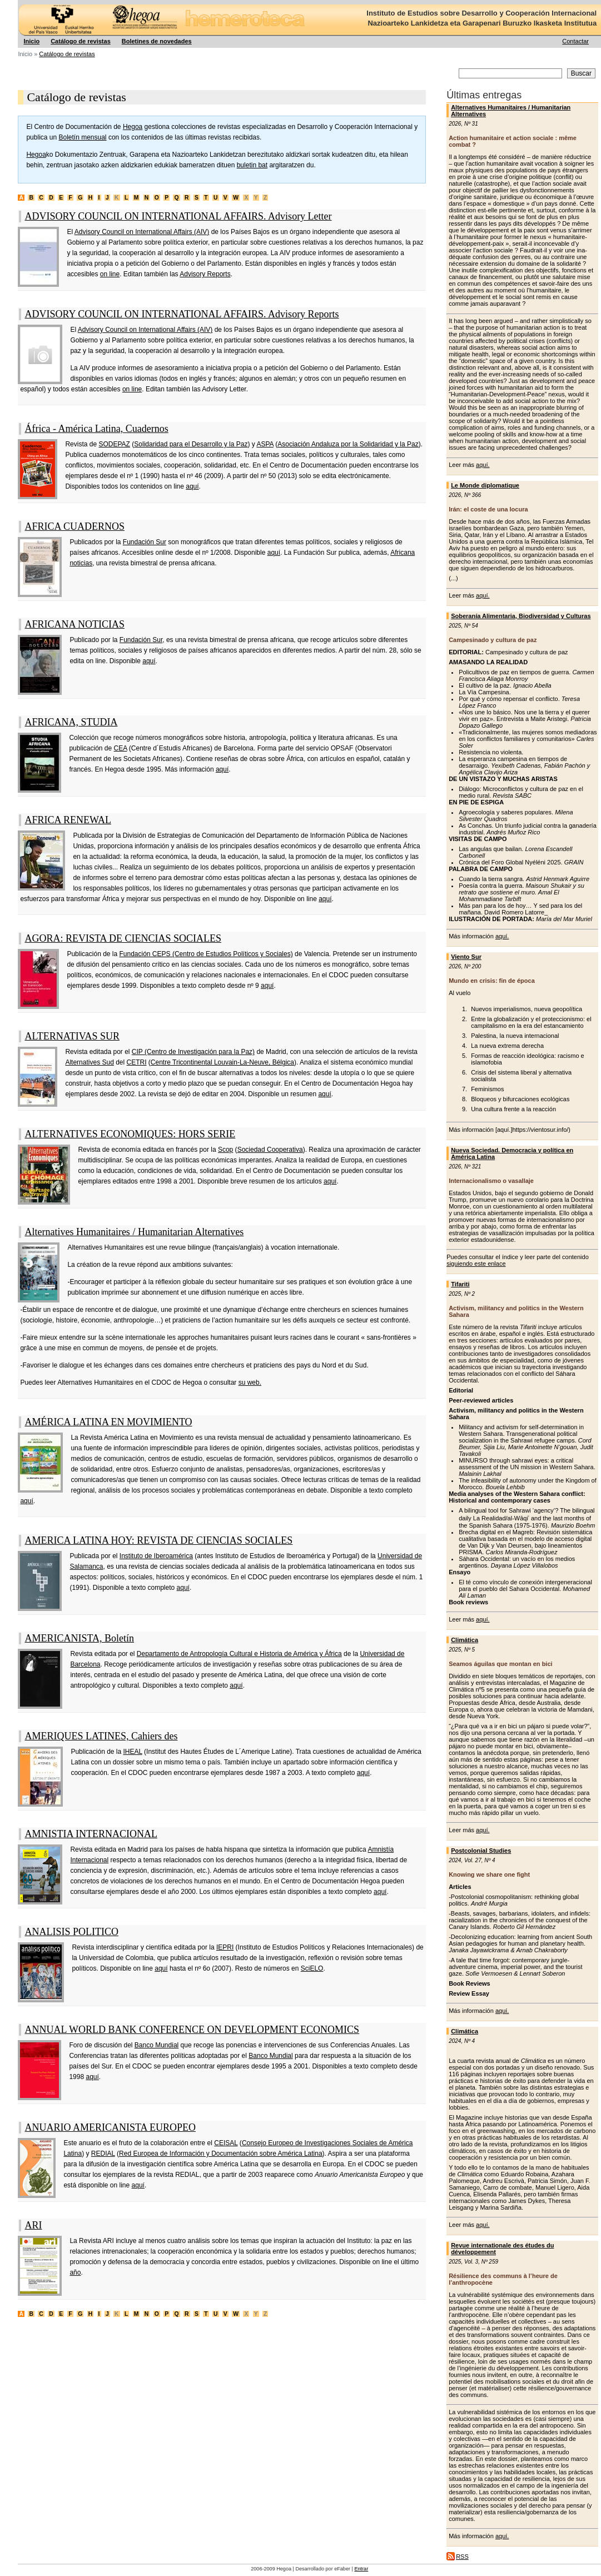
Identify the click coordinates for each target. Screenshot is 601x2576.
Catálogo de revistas (81, 41)
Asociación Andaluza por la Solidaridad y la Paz (348, 444)
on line (110, 274)
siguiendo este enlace (475, 1263)
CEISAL (225, 2143)
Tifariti (460, 1284)
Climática (464, 1640)
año (75, 2272)
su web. (250, 1382)
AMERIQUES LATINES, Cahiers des (100, 1736)
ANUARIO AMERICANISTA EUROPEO (110, 2127)
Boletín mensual (82, 137)
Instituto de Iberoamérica (156, 1556)
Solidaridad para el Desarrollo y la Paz (190, 444)
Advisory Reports (205, 274)
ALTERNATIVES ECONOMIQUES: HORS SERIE (129, 1134)
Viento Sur (466, 956)
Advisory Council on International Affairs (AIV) (142, 232)
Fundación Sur (144, 542)
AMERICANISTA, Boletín (79, 1638)
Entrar (361, 2569)
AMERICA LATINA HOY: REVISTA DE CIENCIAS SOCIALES (158, 1540)
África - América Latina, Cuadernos (96, 428)
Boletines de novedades (157, 41)
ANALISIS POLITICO (71, 1931)
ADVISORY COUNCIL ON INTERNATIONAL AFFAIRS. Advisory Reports (181, 314)
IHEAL (132, 1752)
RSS (462, 2556)
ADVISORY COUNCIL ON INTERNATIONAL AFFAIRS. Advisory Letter (177, 216)
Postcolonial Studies (481, 1850)
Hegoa (18, 0)
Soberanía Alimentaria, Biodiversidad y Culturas (520, 616)
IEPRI (225, 1947)
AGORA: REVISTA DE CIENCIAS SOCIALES (122, 938)
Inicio (31, 41)
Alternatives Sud (89, 1062)
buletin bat (252, 165)
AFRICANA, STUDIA (70, 722)
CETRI (137, 1062)
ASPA (264, 444)
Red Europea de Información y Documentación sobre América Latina (220, 2153)
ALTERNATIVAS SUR (72, 1036)
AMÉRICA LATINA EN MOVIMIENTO (108, 1422)
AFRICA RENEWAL (67, 819)
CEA (120, 748)
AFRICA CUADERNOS (74, 526)
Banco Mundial (156, 2045)
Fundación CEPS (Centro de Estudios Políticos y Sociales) (206, 954)
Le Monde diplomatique (485, 485)
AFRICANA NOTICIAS (74, 624)
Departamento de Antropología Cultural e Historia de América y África (239, 1654)
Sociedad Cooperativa (270, 1149)
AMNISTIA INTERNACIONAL (90, 1833)
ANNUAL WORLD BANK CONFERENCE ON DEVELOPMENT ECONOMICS (191, 2029)
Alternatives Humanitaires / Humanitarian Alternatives (134, 1231)
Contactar (575, 41)
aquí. (482, 464)
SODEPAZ (114, 444)
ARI (33, 2225)
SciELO (312, 1968)
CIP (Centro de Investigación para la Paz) (193, 1052)
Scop (225, 1149)
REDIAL (103, 2153)
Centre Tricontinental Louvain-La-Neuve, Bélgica (222, 1062)
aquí (192, 486)
